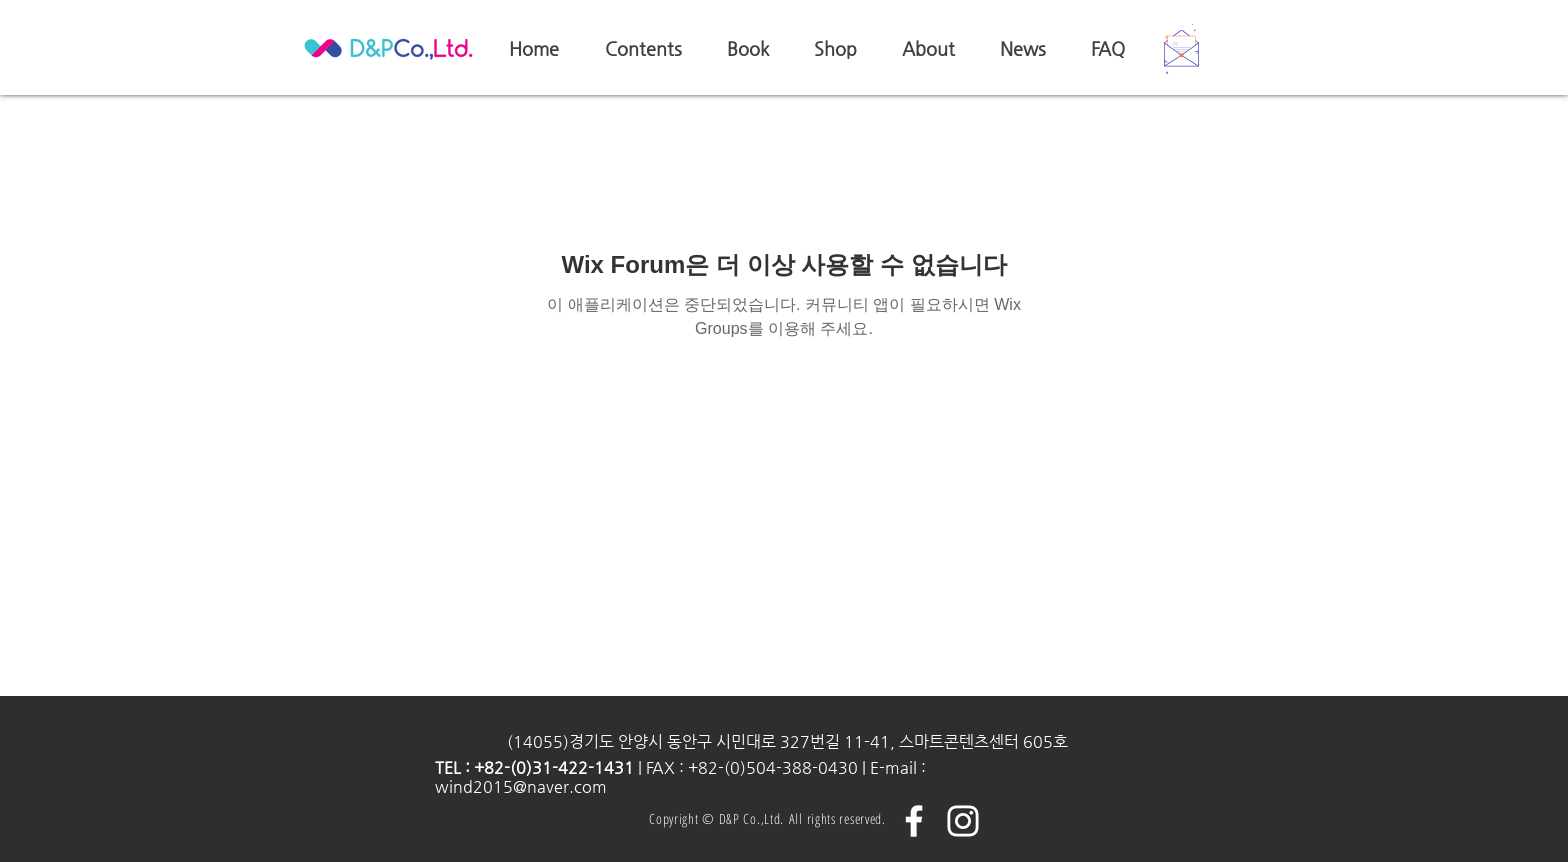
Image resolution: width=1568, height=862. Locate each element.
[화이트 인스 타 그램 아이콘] (963, 821)
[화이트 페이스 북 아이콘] (914, 821)
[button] (1181, 49)
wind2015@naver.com (521, 786)
